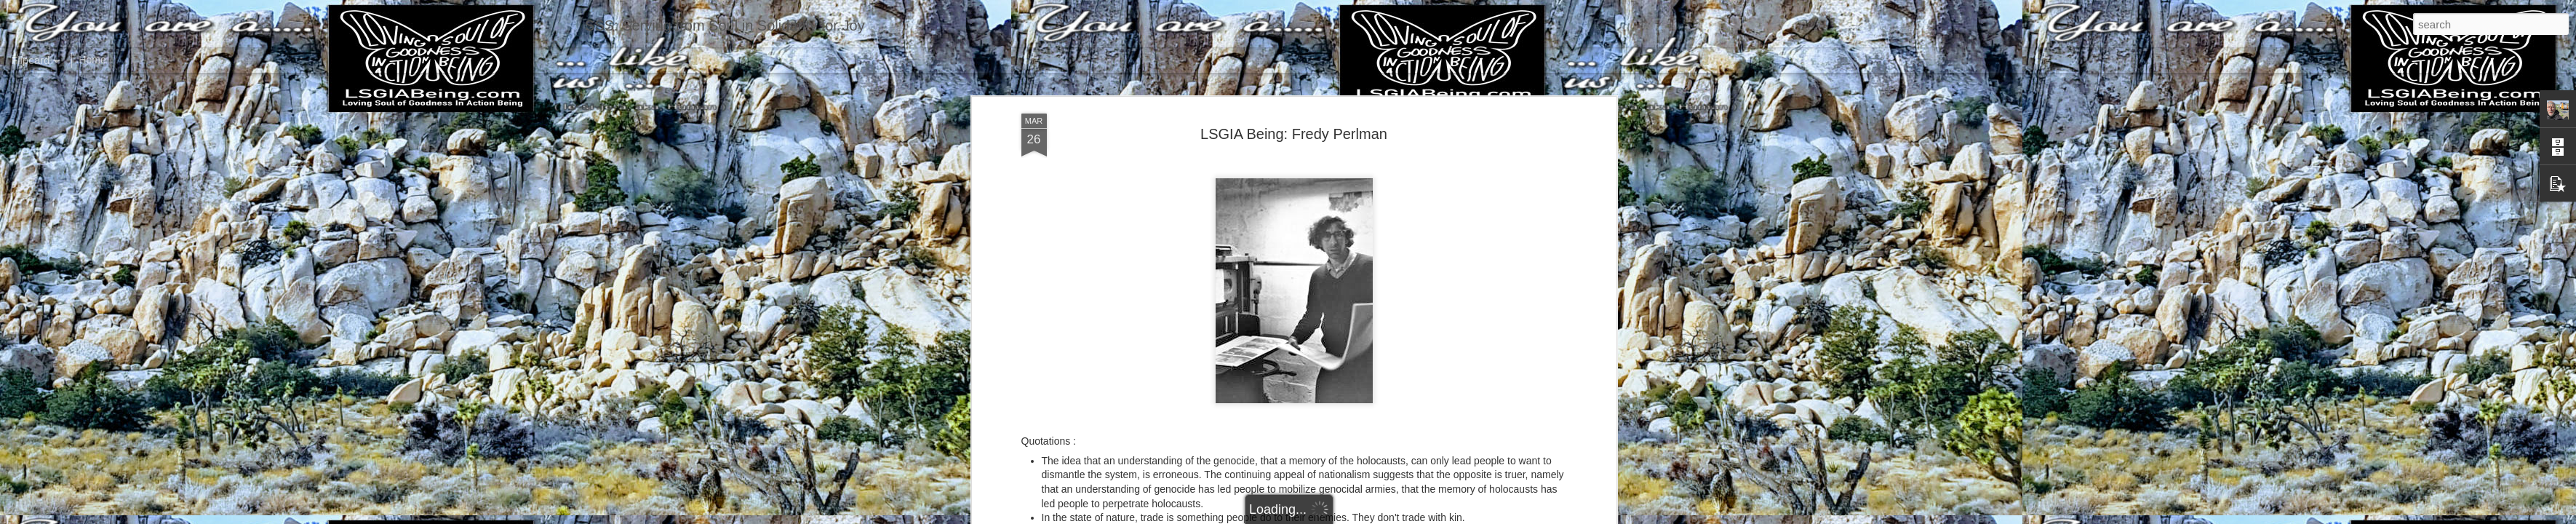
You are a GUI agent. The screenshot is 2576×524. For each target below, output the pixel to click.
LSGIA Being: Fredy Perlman (1293, 134)
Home (92, 60)
